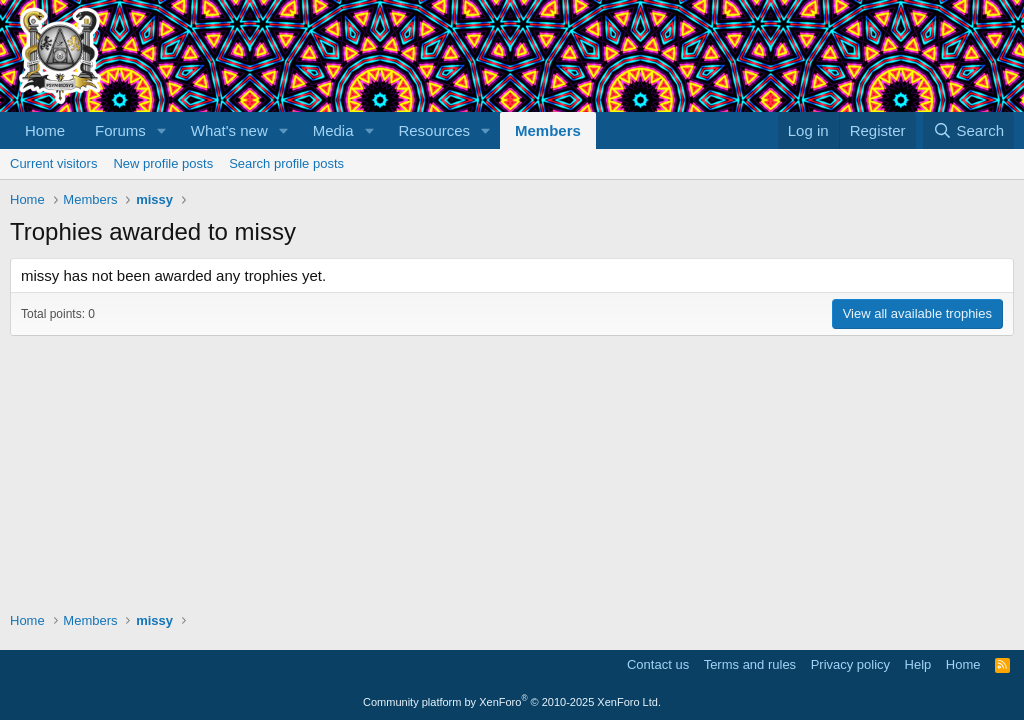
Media (333, 130)
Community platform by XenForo (512, 702)
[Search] (968, 130)
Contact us (658, 664)
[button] (162, 130)
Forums (120, 130)
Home (45, 130)
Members (548, 130)
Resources (434, 130)
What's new (229, 130)
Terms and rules (750, 664)
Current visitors (53, 163)
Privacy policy (850, 664)
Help (918, 664)
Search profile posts (286, 163)
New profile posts (163, 163)
